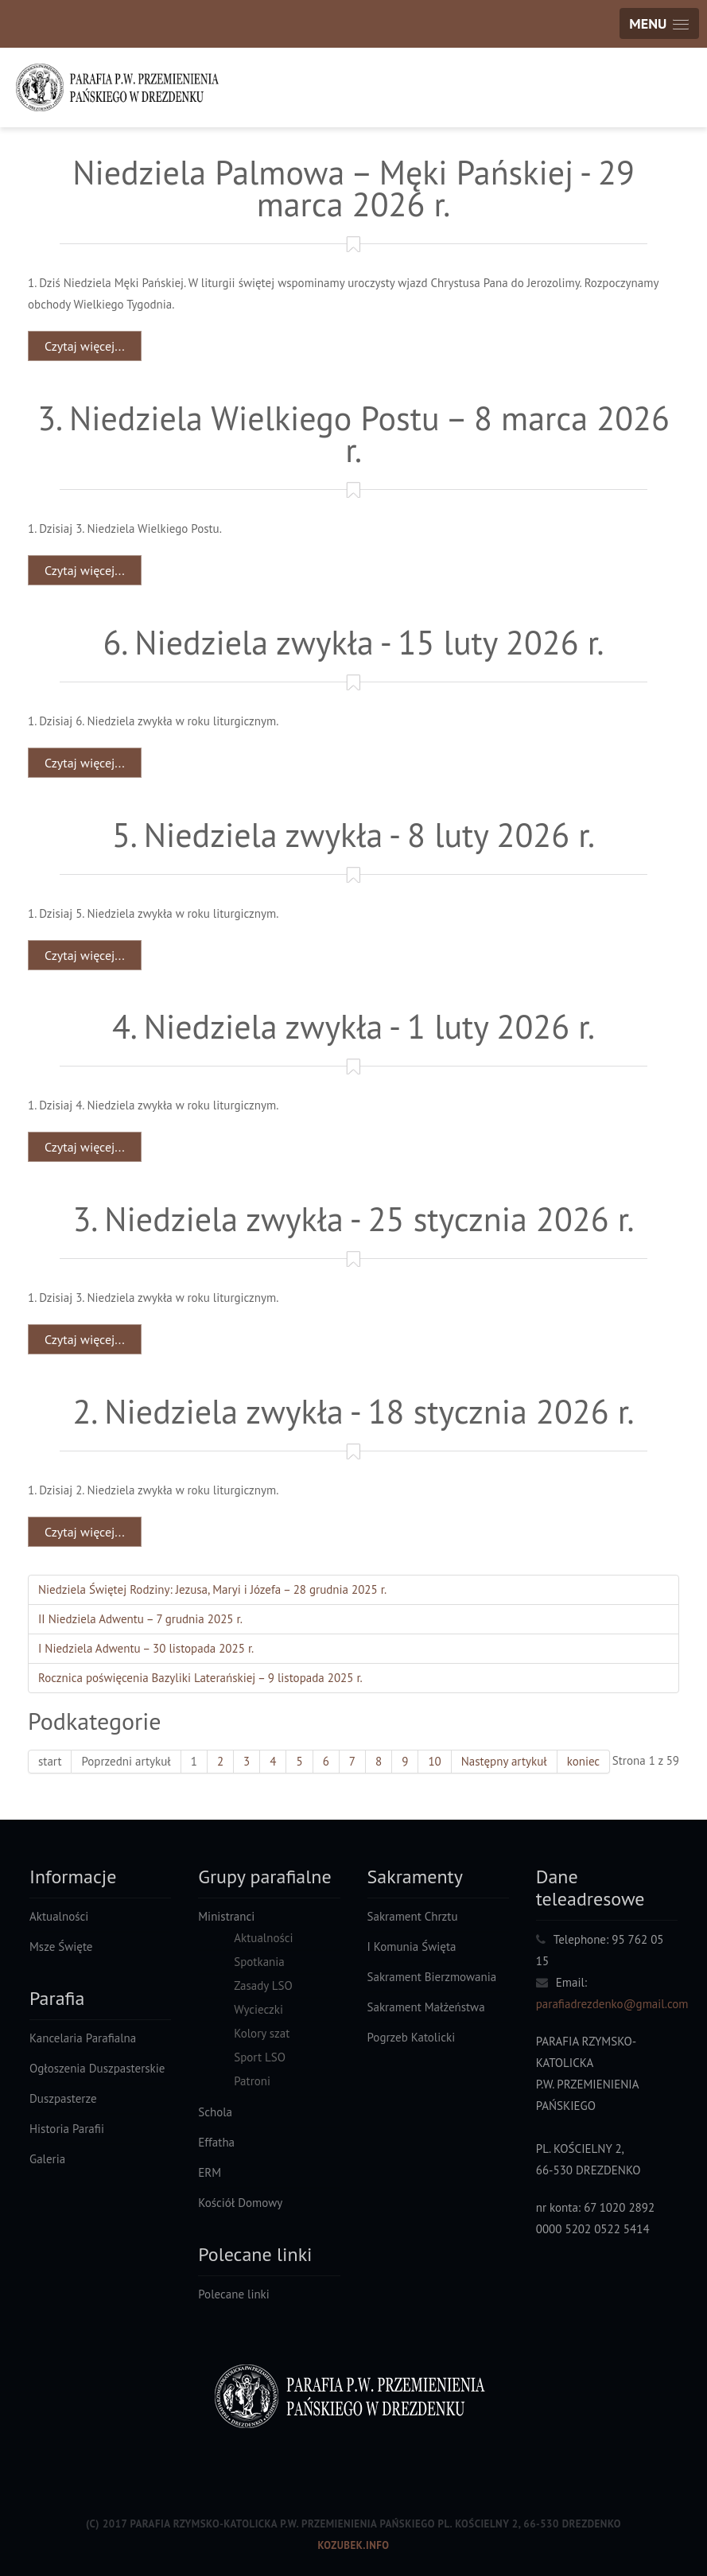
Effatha (216, 2142)
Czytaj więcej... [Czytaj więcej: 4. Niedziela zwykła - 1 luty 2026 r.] (85, 1147)
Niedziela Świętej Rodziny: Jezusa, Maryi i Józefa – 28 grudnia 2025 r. (212, 1589)
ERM (209, 2172)
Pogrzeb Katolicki (411, 2037)
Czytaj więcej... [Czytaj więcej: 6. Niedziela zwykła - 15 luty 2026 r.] (85, 763)
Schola (215, 2111)
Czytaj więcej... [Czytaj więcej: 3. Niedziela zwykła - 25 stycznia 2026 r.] (85, 1339)
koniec (583, 1761)
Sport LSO (260, 2057)
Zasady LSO (263, 1985)
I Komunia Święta (411, 1946)
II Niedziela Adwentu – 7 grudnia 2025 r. (140, 1618)
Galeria (47, 2158)
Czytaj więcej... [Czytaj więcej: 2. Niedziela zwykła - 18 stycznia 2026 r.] (85, 1532)
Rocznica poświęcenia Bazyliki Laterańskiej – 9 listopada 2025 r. (200, 1677)
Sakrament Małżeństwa (426, 2007)
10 (434, 1761)
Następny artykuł (504, 1761)
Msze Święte (60, 1946)
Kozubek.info (353, 2545)
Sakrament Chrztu (412, 1916)
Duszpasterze (63, 2098)
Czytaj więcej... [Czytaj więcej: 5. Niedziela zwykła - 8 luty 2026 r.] (85, 955)
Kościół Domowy (240, 2202)
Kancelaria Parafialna (82, 2038)
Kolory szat (261, 2033)
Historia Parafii (66, 2128)
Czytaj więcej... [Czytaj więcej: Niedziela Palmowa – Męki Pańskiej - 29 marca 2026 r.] (85, 346)
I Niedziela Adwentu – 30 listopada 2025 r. (146, 1648)
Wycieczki (258, 2009)
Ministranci (226, 1916)
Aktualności (58, 1916)
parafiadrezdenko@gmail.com (612, 2003)
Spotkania (259, 1961)
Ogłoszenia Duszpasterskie (97, 2068)
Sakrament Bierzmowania (432, 1976)
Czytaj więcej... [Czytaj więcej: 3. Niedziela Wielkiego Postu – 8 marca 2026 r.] (85, 570)
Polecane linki (234, 2294)
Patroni (252, 2080)
